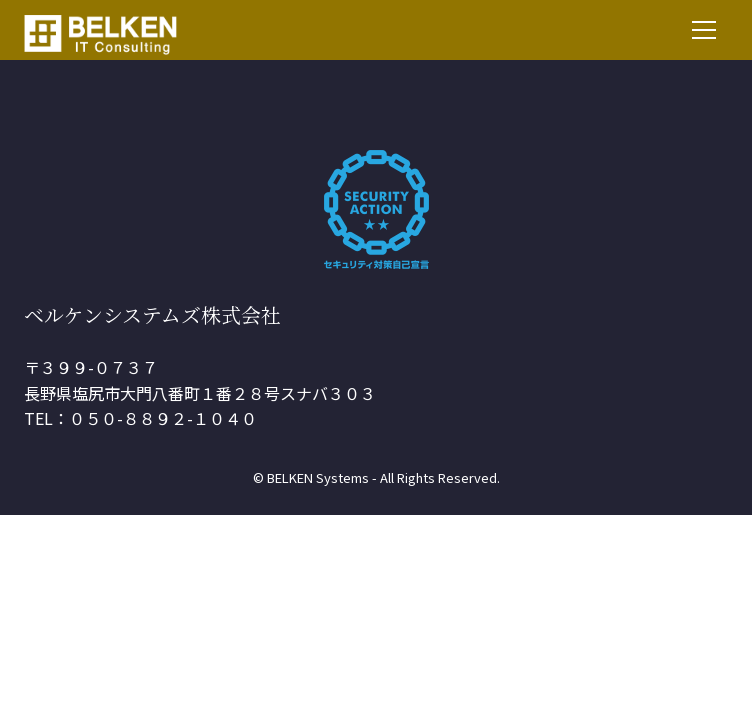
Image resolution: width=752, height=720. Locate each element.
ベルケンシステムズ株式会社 (152, 314)
